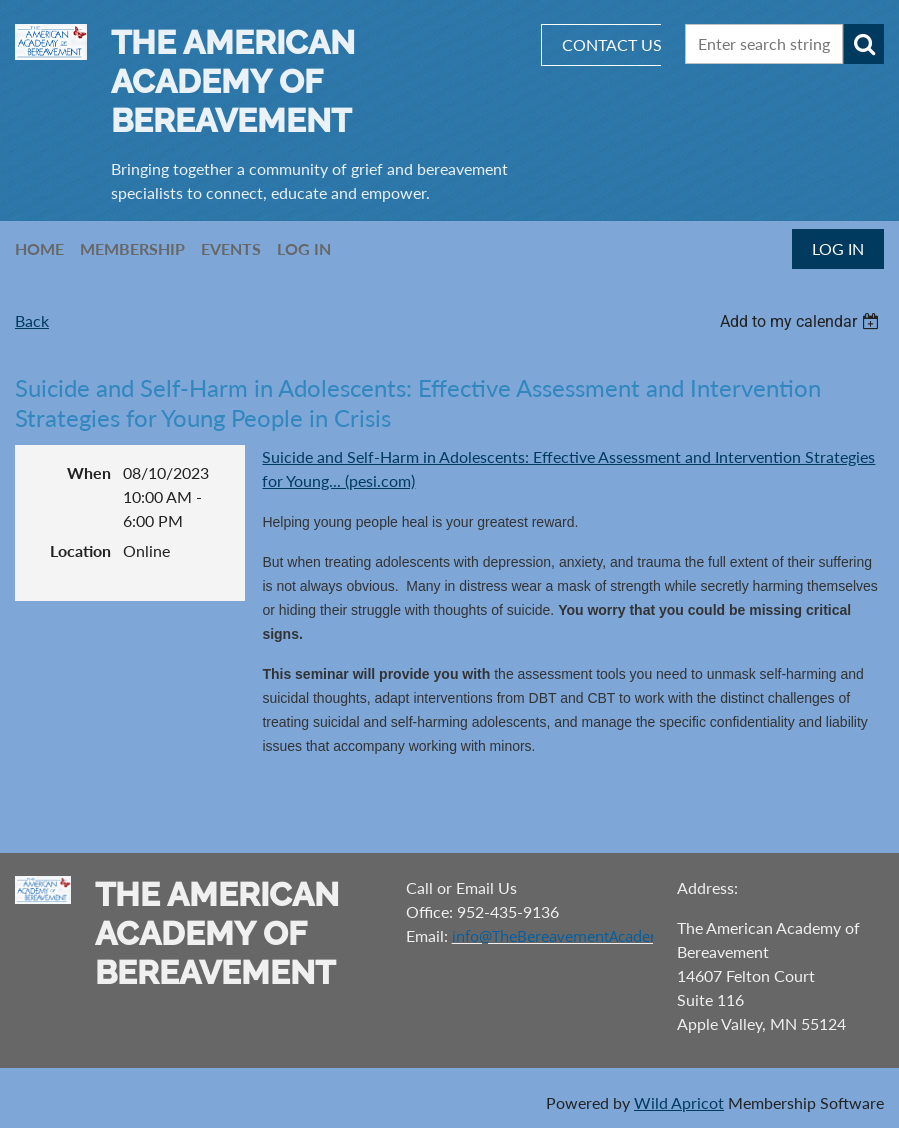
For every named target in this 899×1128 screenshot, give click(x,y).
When (89, 472)
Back (32, 320)
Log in (838, 248)
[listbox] (802, 321)
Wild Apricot (679, 1102)
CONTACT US (612, 44)
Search (864, 44)
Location (80, 550)
